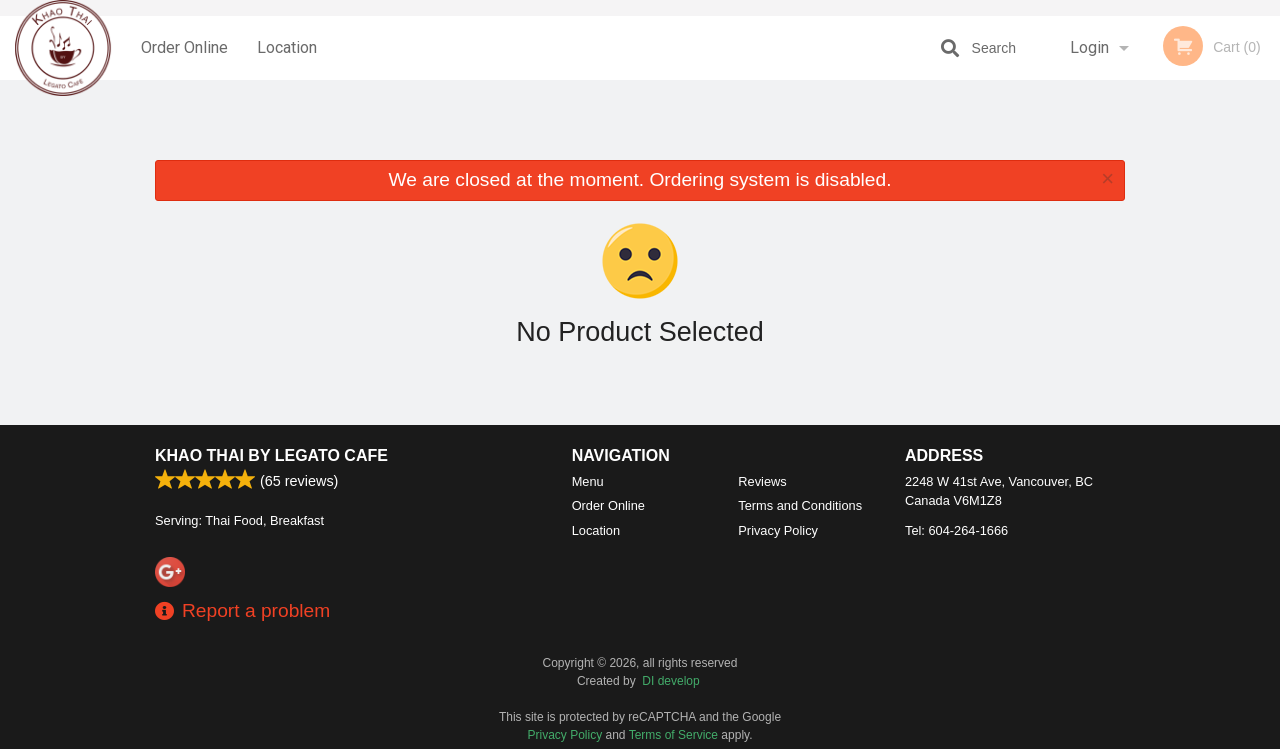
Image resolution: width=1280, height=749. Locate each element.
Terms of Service (673, 735)
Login (1089, 47)
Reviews (762, 481)
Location (287, 47)
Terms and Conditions (800, 505)
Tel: (956, 530)
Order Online (184, 47)
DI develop (670, 681)
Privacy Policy (778, 530)
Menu (588, 481)
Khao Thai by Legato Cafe (271, 455)
